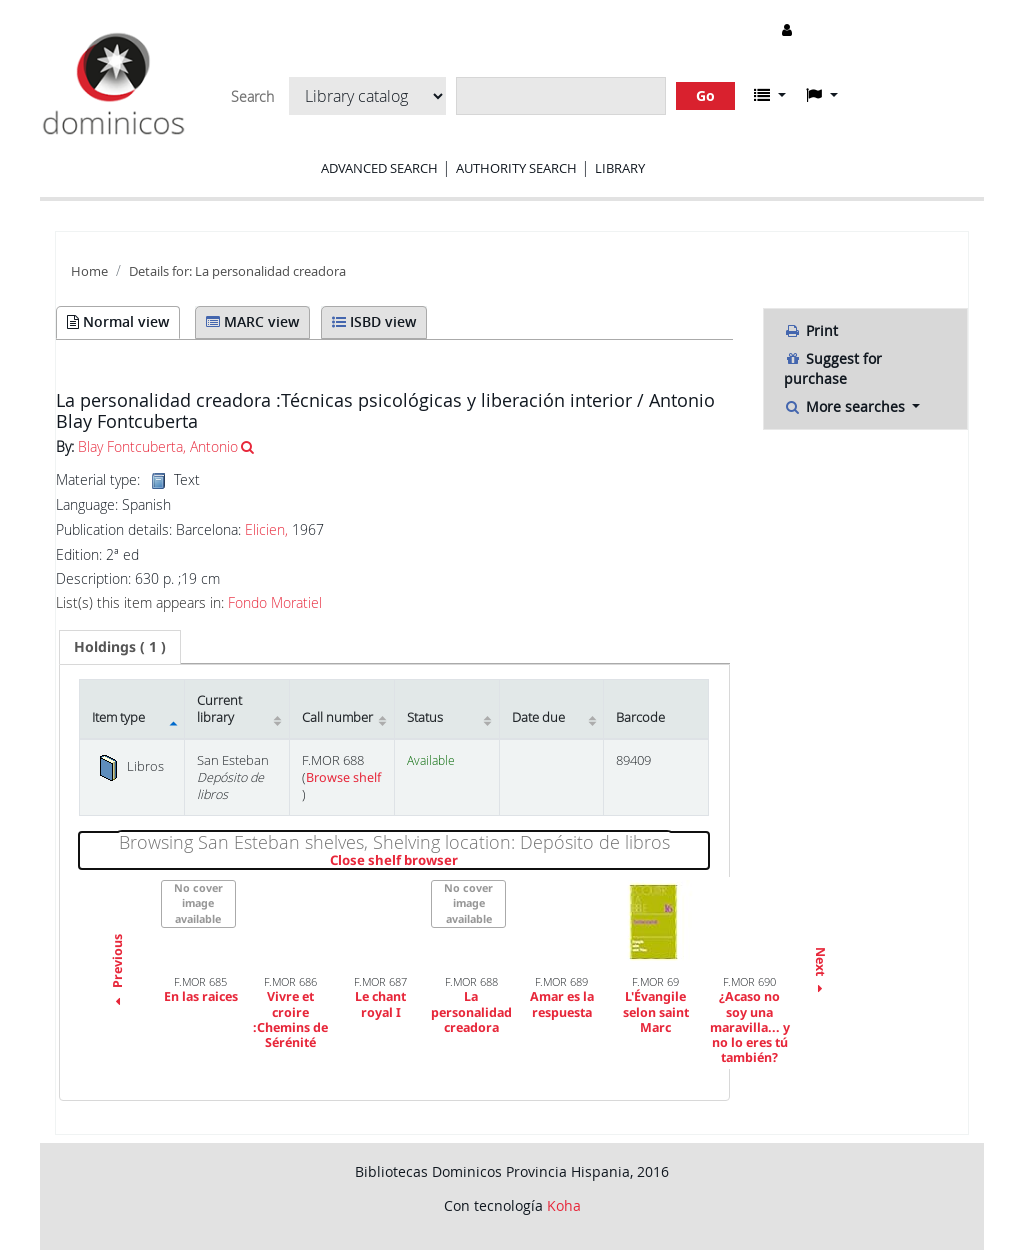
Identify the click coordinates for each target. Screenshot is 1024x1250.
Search (252, 97)
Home (89, 271)
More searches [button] (846, 406)
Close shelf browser (462, 861)
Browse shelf (343, 777)
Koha (564, 1205)
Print (811, 330)
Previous (117, 973)
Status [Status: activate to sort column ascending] (425, 717)
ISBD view (374, 321)
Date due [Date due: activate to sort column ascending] (538, 717)
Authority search (516, 168)
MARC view (252, 321)
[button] (770, 95)
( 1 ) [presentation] (120, 646)
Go (705, 95)
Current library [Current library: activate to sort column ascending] (219, 709)
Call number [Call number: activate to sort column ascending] (337, 717)
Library (620, 168)
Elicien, (266, 529)
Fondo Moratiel (275, 603)
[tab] (120, 647)
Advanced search (379, 168)
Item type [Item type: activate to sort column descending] (118, 717)
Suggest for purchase (833, 368)
